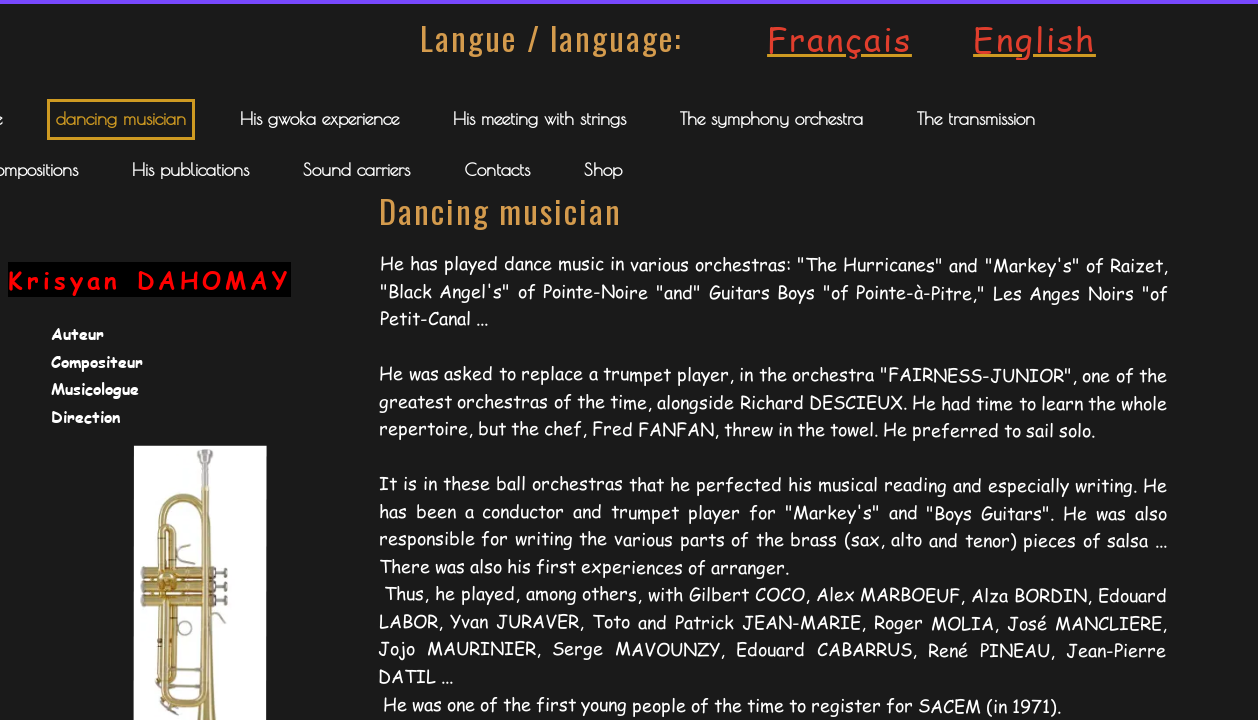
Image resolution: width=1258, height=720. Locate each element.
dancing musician (121, 118)
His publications (190, 169)
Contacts (497, 169)
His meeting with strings (539, 118)
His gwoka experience (319, 118)
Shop (603, 169)
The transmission (976, 118)
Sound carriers (356, 169)
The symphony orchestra (771, 118)
